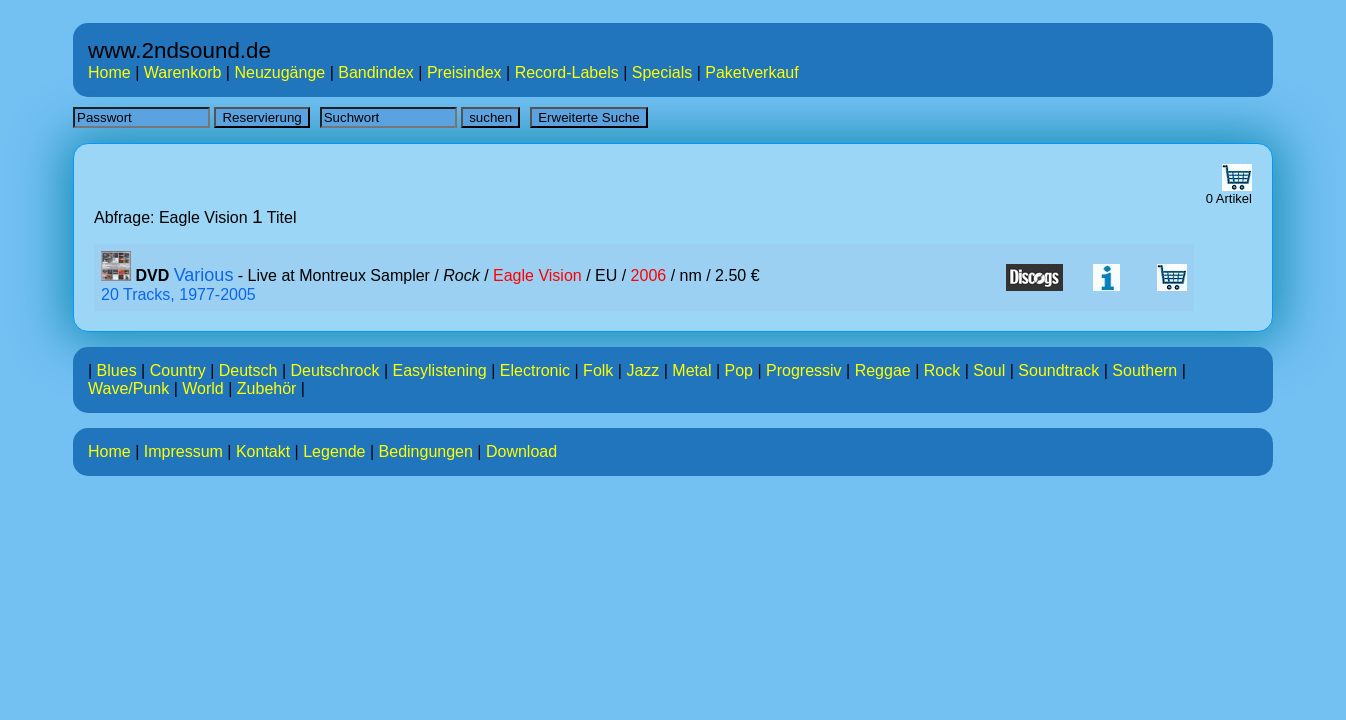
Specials (662, 72)
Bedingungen (426, 451)
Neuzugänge (279, 72)
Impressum (183, 451)
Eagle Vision (537, 275)
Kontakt (263, 451)
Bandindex (376, 72)
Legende (334, 451)
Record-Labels (567, 72)
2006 (649, 275)
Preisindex (464, 72)
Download (521, 451)
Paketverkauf (751, 72)
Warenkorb (183, 72)
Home (109, 72)
